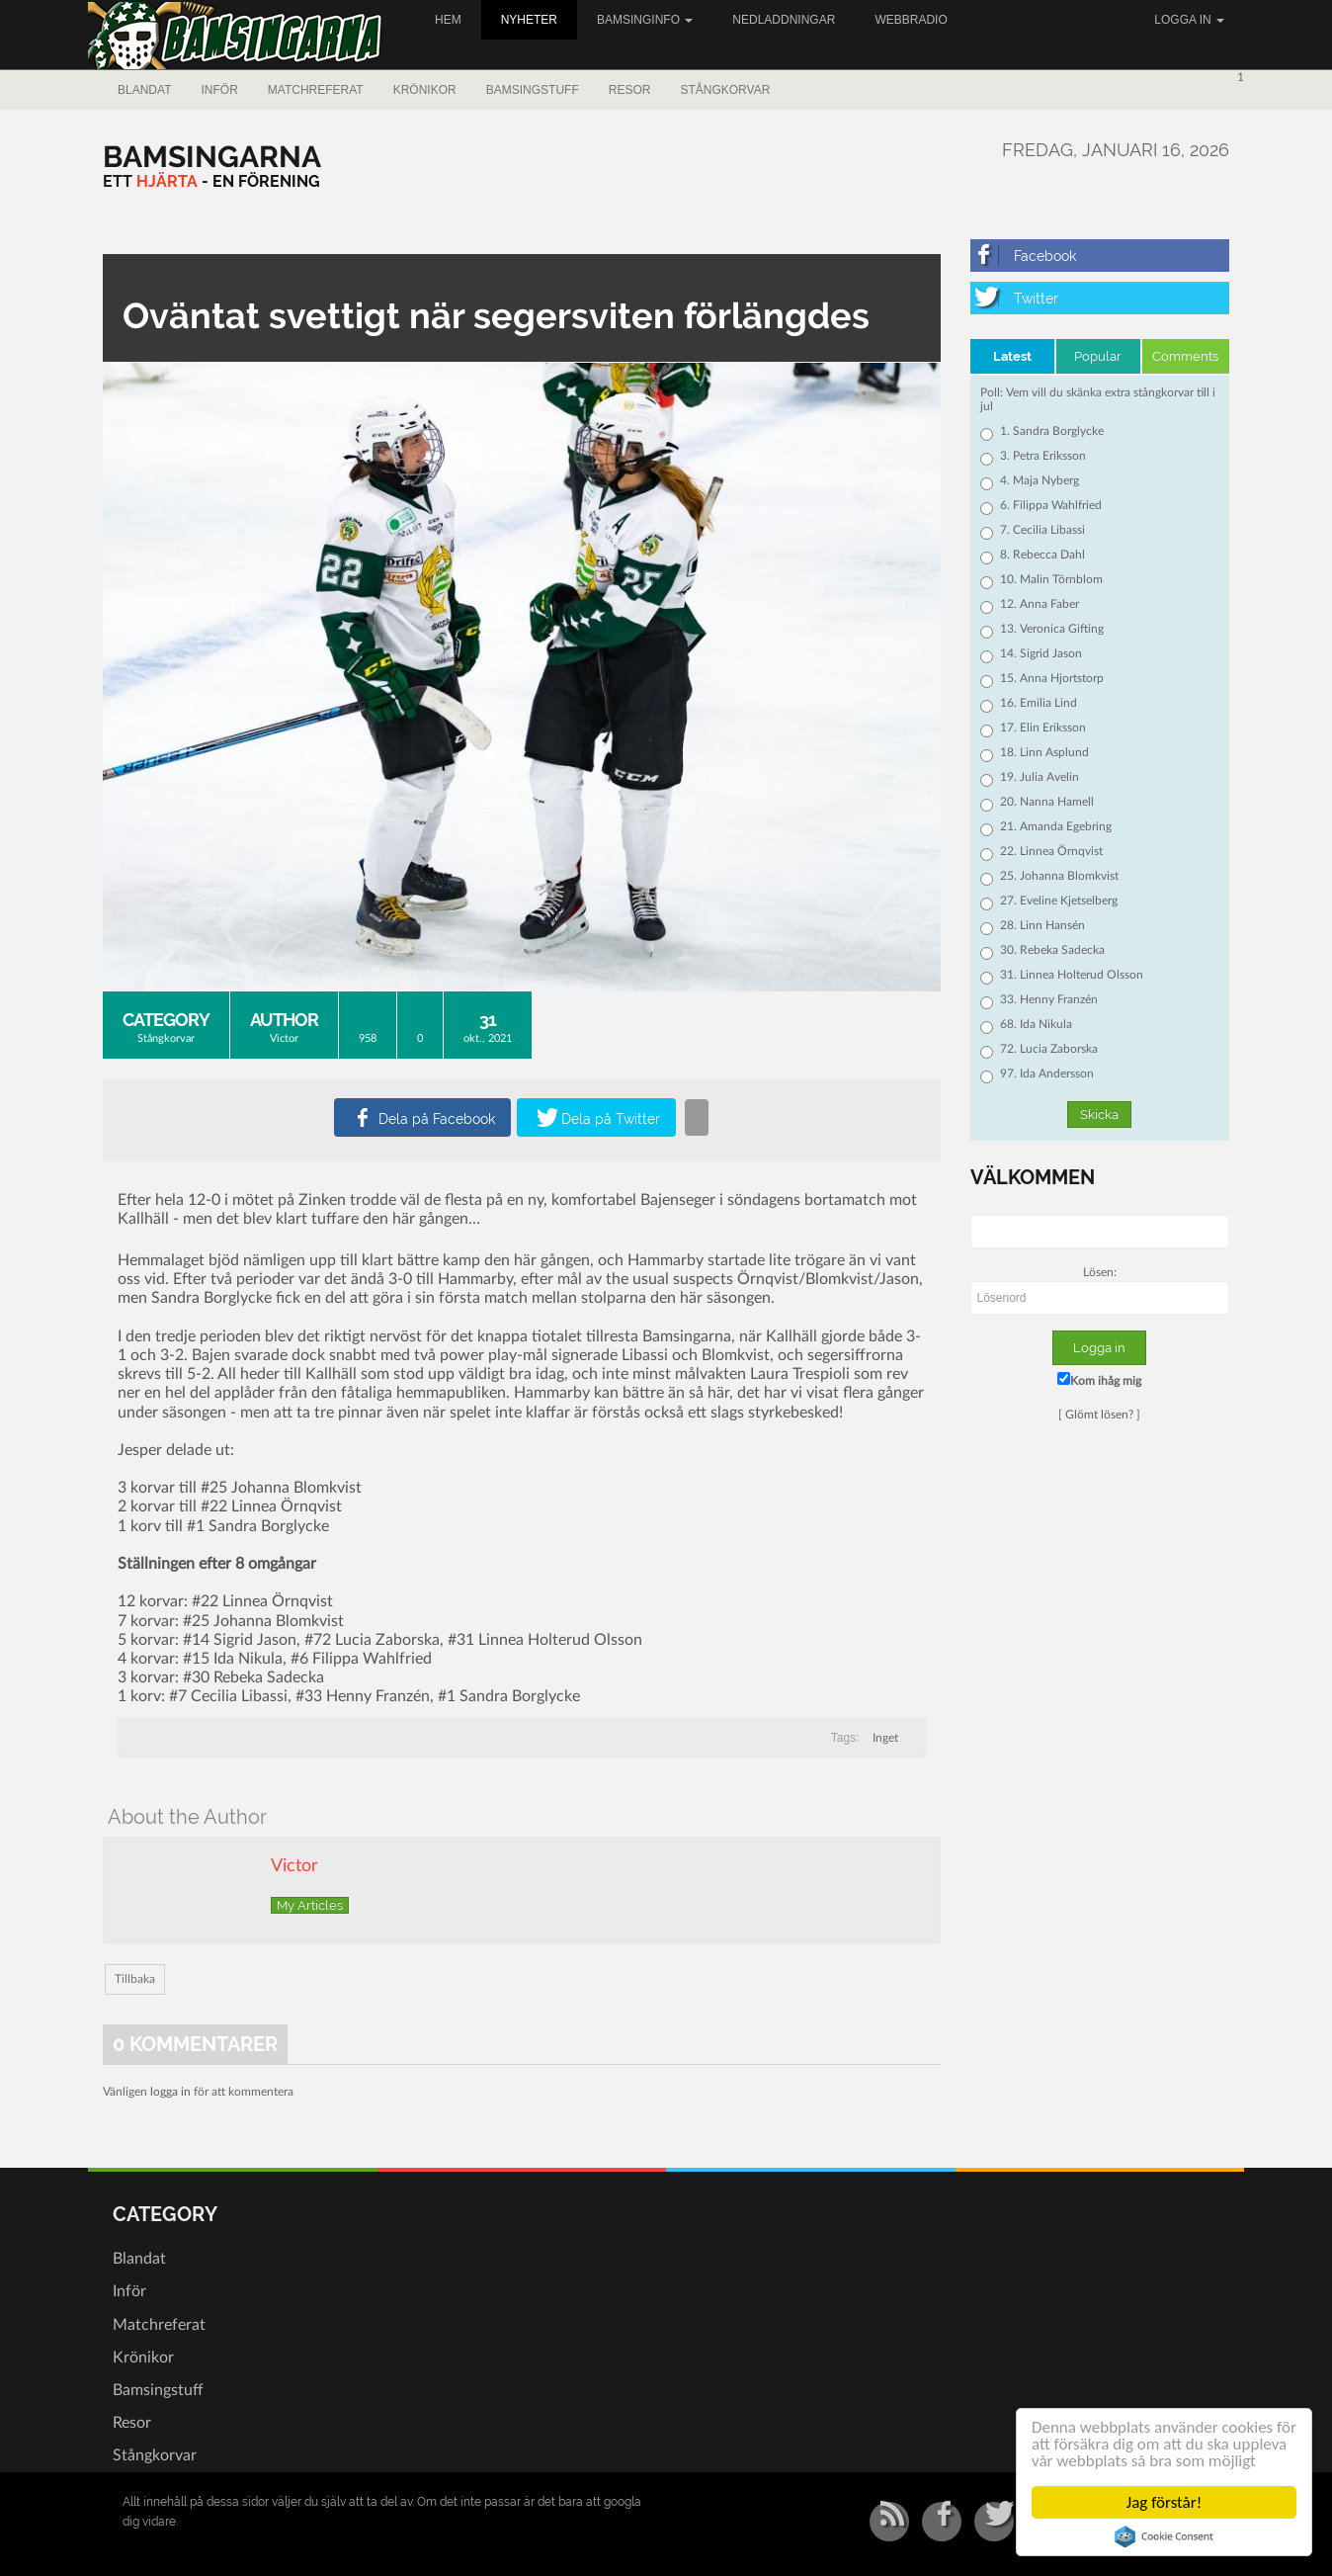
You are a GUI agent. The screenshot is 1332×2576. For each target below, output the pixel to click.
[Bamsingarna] (212, 156)
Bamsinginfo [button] (645, 20)
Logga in (1189, 20)
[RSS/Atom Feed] (889, 2521)
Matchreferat (316, 90)
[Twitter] (1100, 298)
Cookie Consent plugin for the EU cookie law (1164, 2536)
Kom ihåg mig (1099, 1379)
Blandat (144, 90)
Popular (1098, 356)
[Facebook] (1100, 255)
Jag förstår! (1164, 2502)
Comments (1185, 356)
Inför (219, 90)
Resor (630, 90)
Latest (1012, 356)
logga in (170, 2092)
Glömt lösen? (1099, 1414)
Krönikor (425, 90)
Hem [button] (448, 20)
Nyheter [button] (529, 20)
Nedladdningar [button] (783, 20)
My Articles (310, 1905)
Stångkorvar (725, 90)
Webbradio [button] (910, 20)
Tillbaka (135, 1979)
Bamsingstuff (532, 90)
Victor (284, 1038)
